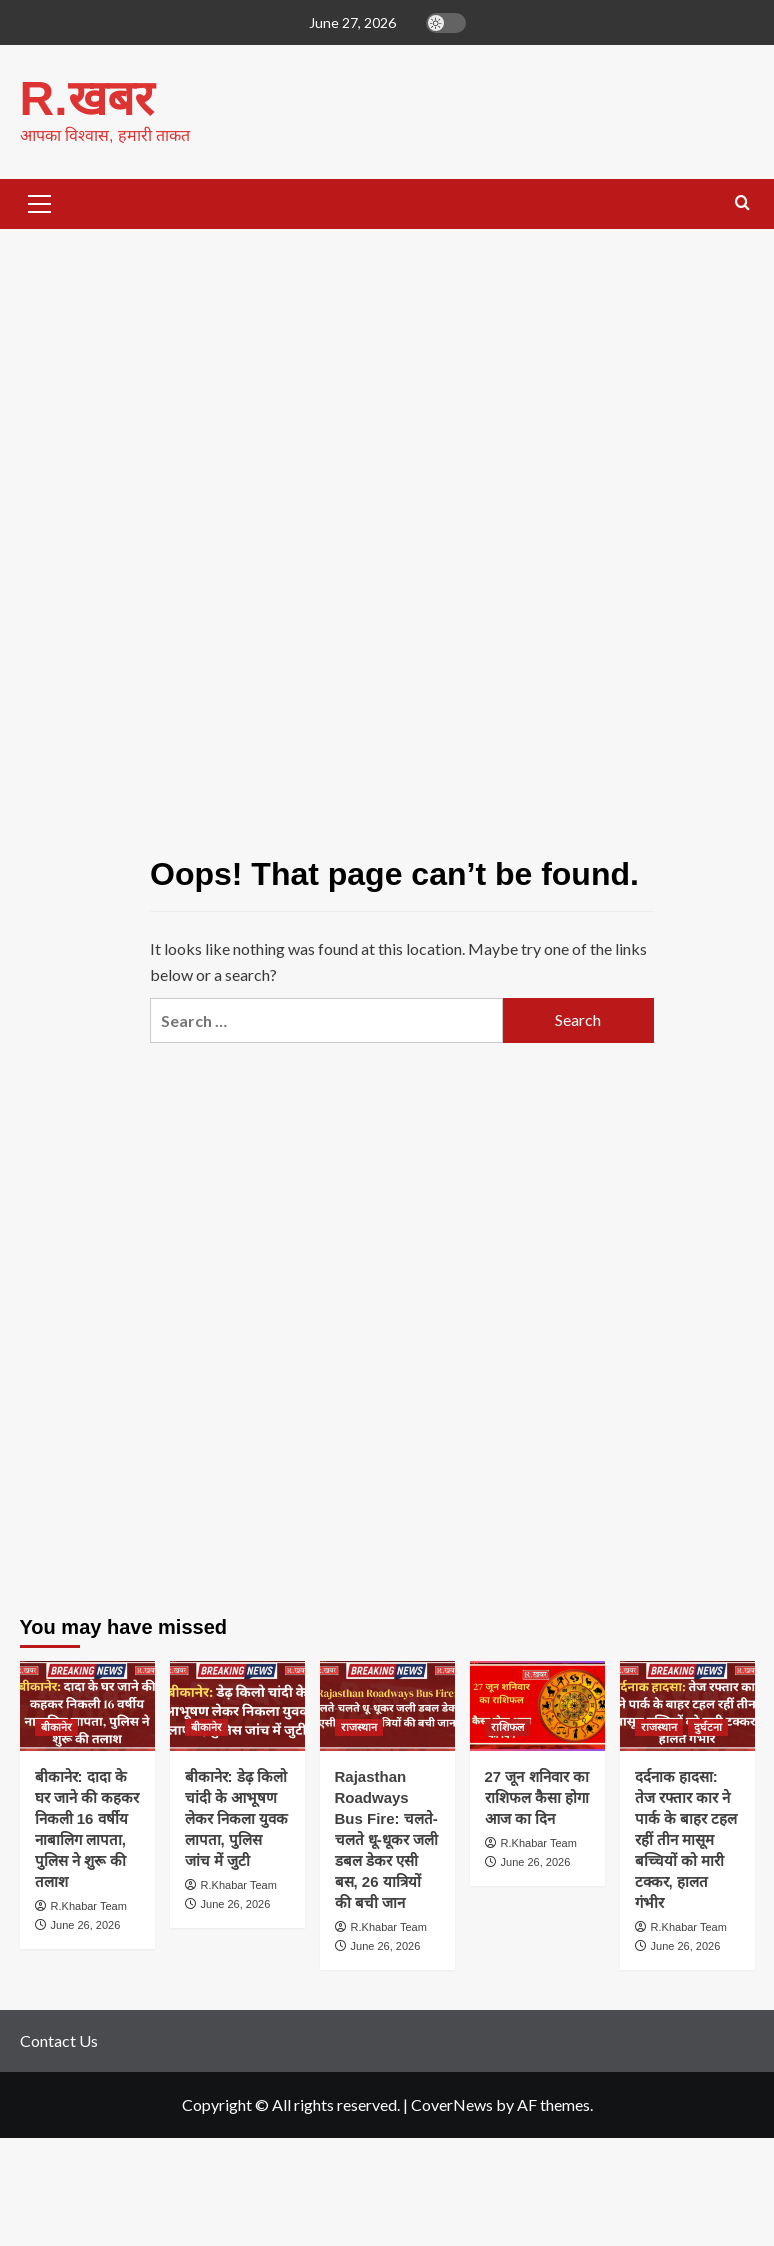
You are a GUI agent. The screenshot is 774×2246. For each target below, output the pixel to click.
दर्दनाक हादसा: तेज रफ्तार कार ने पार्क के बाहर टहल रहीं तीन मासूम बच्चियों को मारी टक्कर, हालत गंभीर (686, 1839)
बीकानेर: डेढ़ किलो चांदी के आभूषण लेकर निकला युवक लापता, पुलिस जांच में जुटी (236, 1818)
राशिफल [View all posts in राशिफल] (507, 1727)
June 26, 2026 (86, 1925)
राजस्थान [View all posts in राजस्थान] (359, 1727)
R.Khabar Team (89, 1906)
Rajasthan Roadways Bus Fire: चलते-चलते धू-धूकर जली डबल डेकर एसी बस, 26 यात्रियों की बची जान (386, 1839)
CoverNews (452, 2104)
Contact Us (59, 2040)
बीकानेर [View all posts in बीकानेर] (56, 1727)
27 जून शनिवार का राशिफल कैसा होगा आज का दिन (537, 1797)
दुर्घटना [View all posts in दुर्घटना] (708, 1727)
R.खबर (87, 98)
